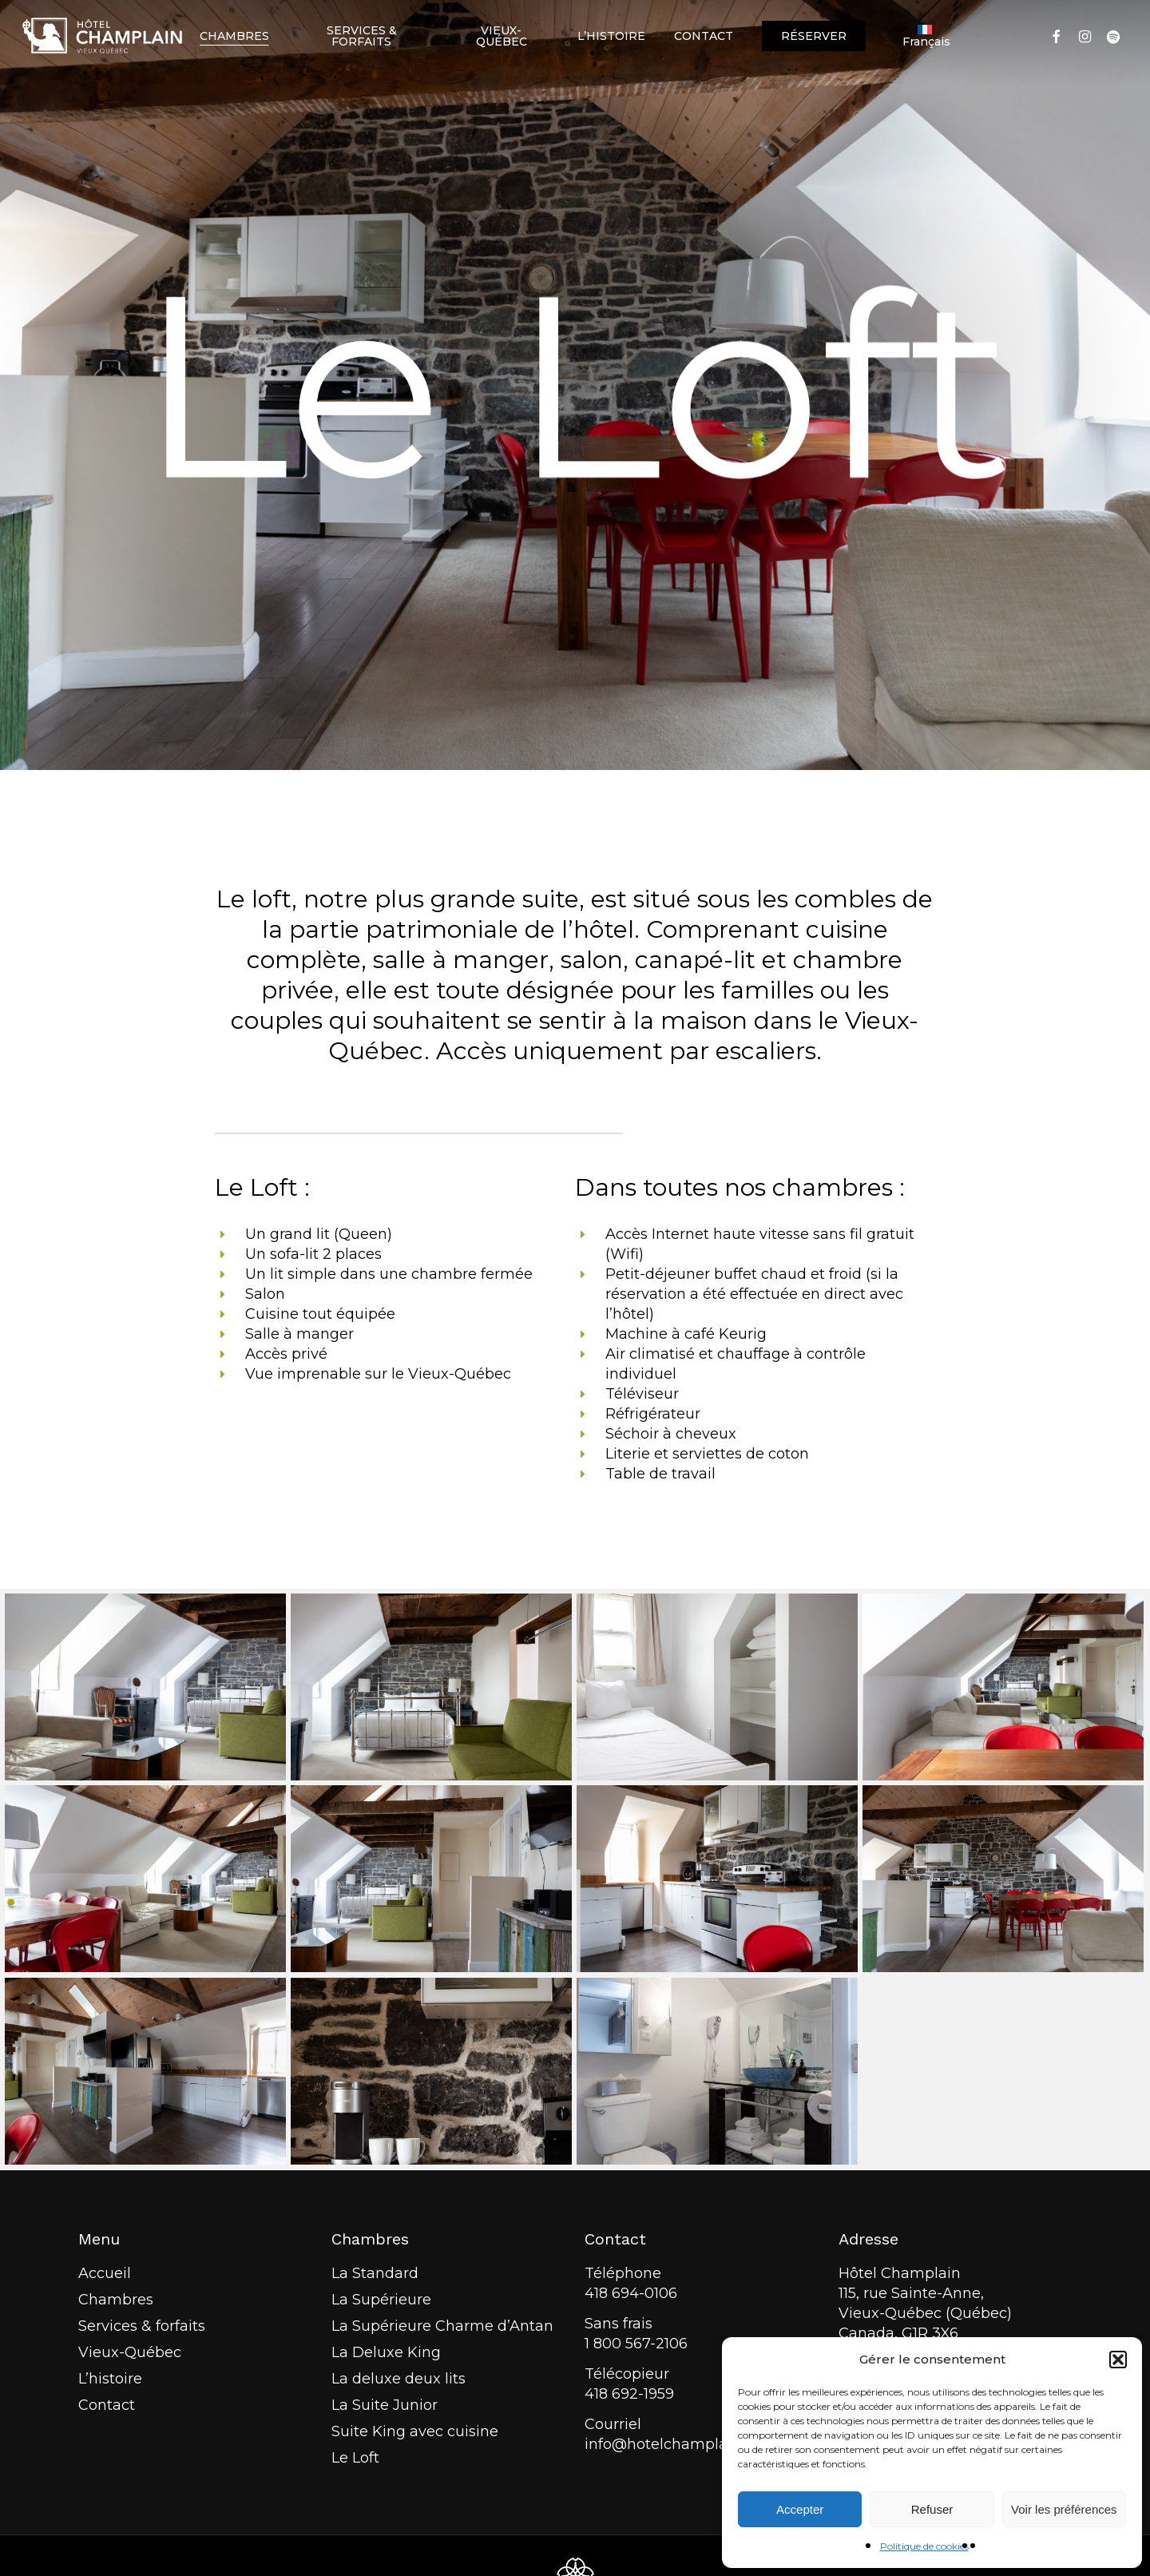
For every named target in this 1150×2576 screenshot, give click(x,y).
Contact (106, 2405)
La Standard (374, 2273)
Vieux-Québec (129, 2352)
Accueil (104, 2273)
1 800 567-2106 (636, 2343)
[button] (1118, 2360)
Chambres (115, 2299)
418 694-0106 (631, 2293)
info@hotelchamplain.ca (672, 2444)
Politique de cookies (924, 2546)
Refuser (932, 2509)
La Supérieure (381, 2299)
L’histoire (110, 2378)
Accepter (799, 2509)
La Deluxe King (386, 2352)
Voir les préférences (1064, 2509)
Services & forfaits (141, 2326)
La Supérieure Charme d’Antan (442, 2326)
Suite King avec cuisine (414, 2431)
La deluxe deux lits (398, 2378)
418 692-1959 (629, 2394)
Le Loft (355, 2458)
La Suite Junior (384, 2405)
